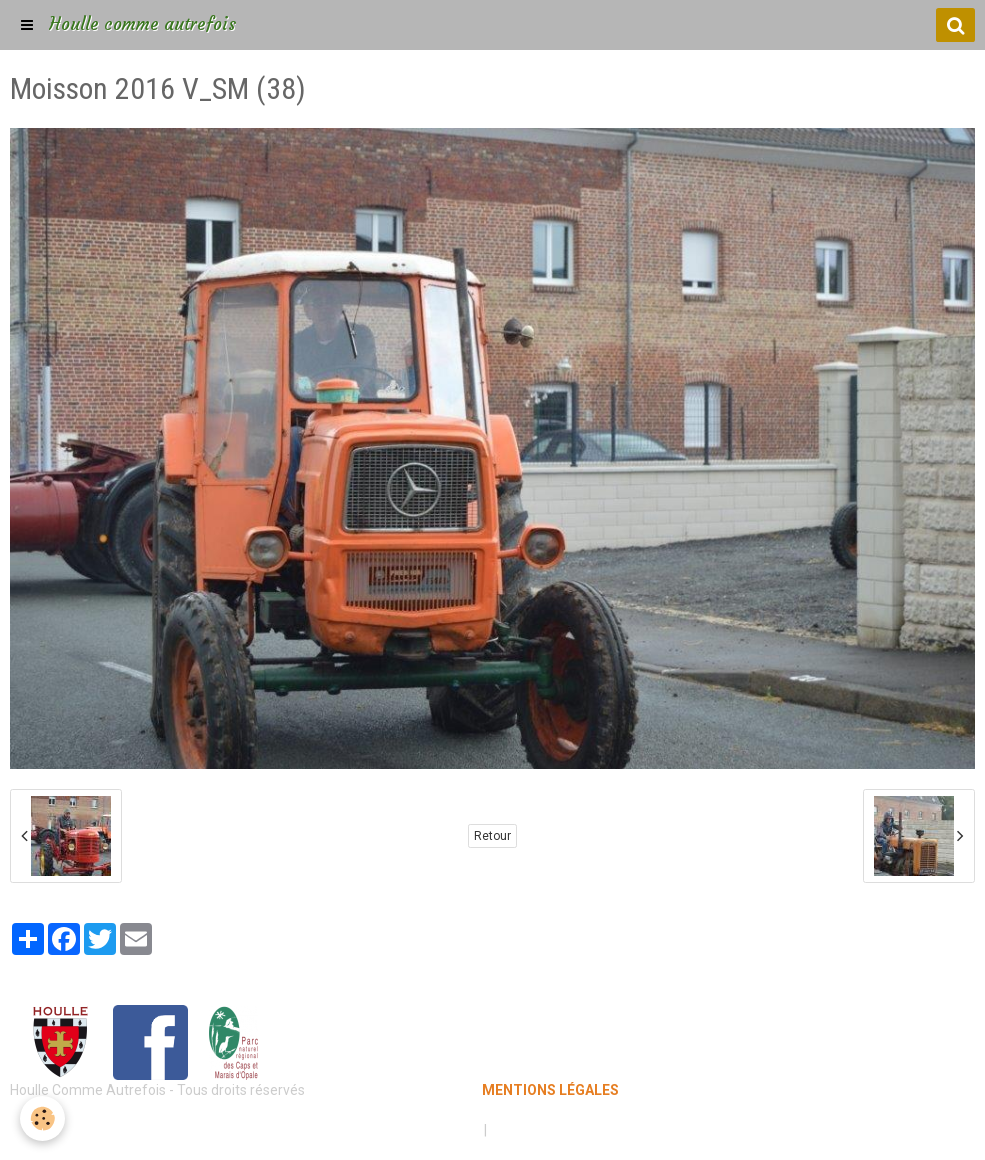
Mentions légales (422, 1130)
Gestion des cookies (554, 1130)
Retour (492, 836)
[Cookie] (42, 1118)
